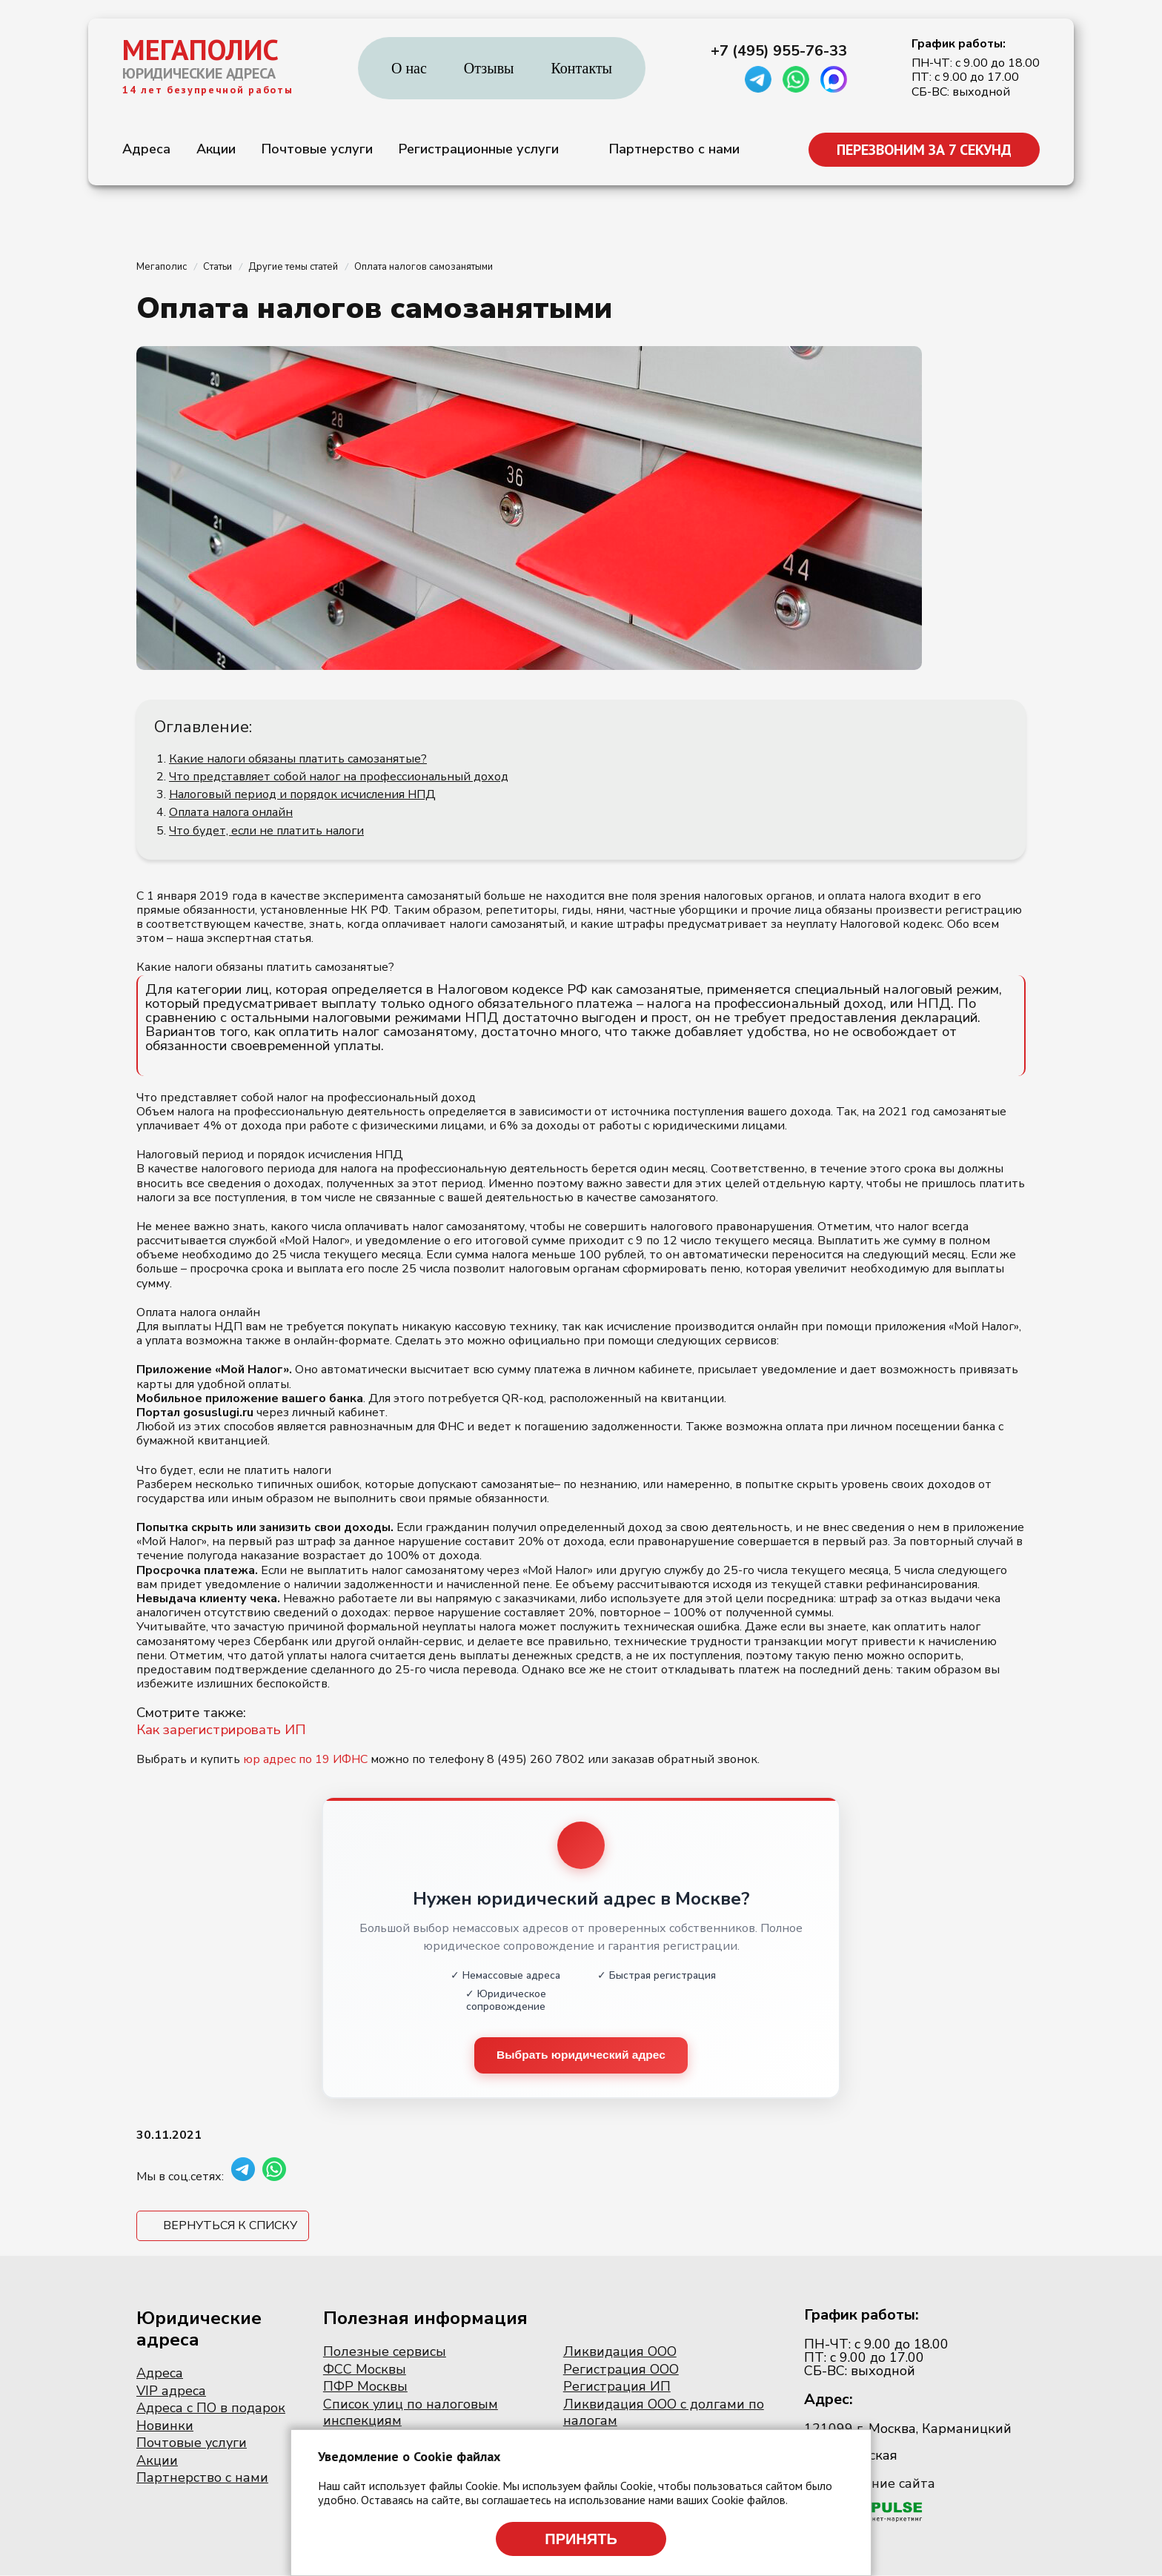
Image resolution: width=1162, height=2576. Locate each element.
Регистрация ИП (617, 2387)
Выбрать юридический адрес (581, 2055)
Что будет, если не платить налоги (266, 831)
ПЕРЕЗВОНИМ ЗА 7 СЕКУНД (924, 149)
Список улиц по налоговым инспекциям (410, 2413)
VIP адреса (171, 2391)
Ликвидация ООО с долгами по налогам (663, 2413)
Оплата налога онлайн (231, 812)
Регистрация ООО (621, 2370)
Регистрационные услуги (479, 149)
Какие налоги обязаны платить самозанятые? (298, 759)
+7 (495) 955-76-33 (779, 51)
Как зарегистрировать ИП (221, 1729)
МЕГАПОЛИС (200, 49)
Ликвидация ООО (620, 2352)
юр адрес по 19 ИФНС (305, 1759)
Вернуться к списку (230, 2226)
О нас (409, 68)
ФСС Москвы (364, 2370)
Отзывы (489, 68)
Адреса (146, 149)
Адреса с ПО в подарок (210, 2408)
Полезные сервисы (384, 2352)
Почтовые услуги (317, 149)
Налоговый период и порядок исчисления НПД (302, 794)
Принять (581, 2539)
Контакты (582, 68)
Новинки (164, 2426)
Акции (216, 149)
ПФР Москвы (365, 2387)
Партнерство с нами (674, 149)
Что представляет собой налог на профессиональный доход (338, 777)
